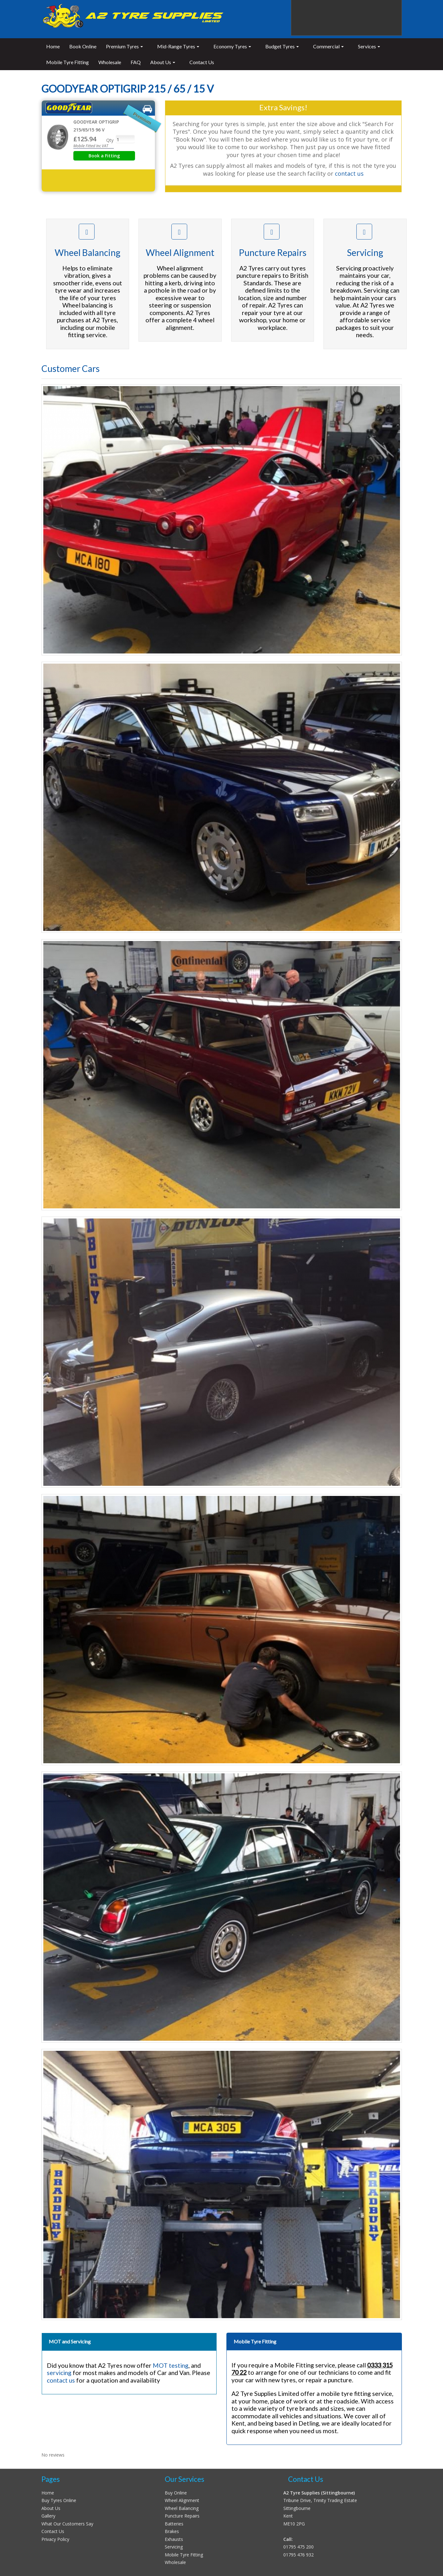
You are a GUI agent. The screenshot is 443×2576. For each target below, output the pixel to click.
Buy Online (176, 2493)
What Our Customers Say (67, 2524)
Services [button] (369, 46)
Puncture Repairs (182, 2516)
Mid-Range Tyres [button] (178, 46)
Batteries (174, 2524)
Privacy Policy (55, 2539)
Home (53, 46)
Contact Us (201, 62)
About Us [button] (162, 62)
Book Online (82, 46)
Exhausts (174, 2539)
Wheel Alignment (182, 2500)
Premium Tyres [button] (124, 46)
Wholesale (109, 62)
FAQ (136, 62)
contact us (349, 173)
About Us (50, 2508)
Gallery (48, 2516)
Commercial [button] (328, 46)
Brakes (172, 2531)
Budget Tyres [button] (282, 46)
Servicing (174, 2547)
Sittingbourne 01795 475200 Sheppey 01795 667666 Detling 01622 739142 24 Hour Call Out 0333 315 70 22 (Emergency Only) (346, 17)
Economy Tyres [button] (232, 46)
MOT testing (170, 2365)
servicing (59, 2372)
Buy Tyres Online (58, 2500)
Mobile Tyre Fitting (67, 62)
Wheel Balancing (182, 2508)
